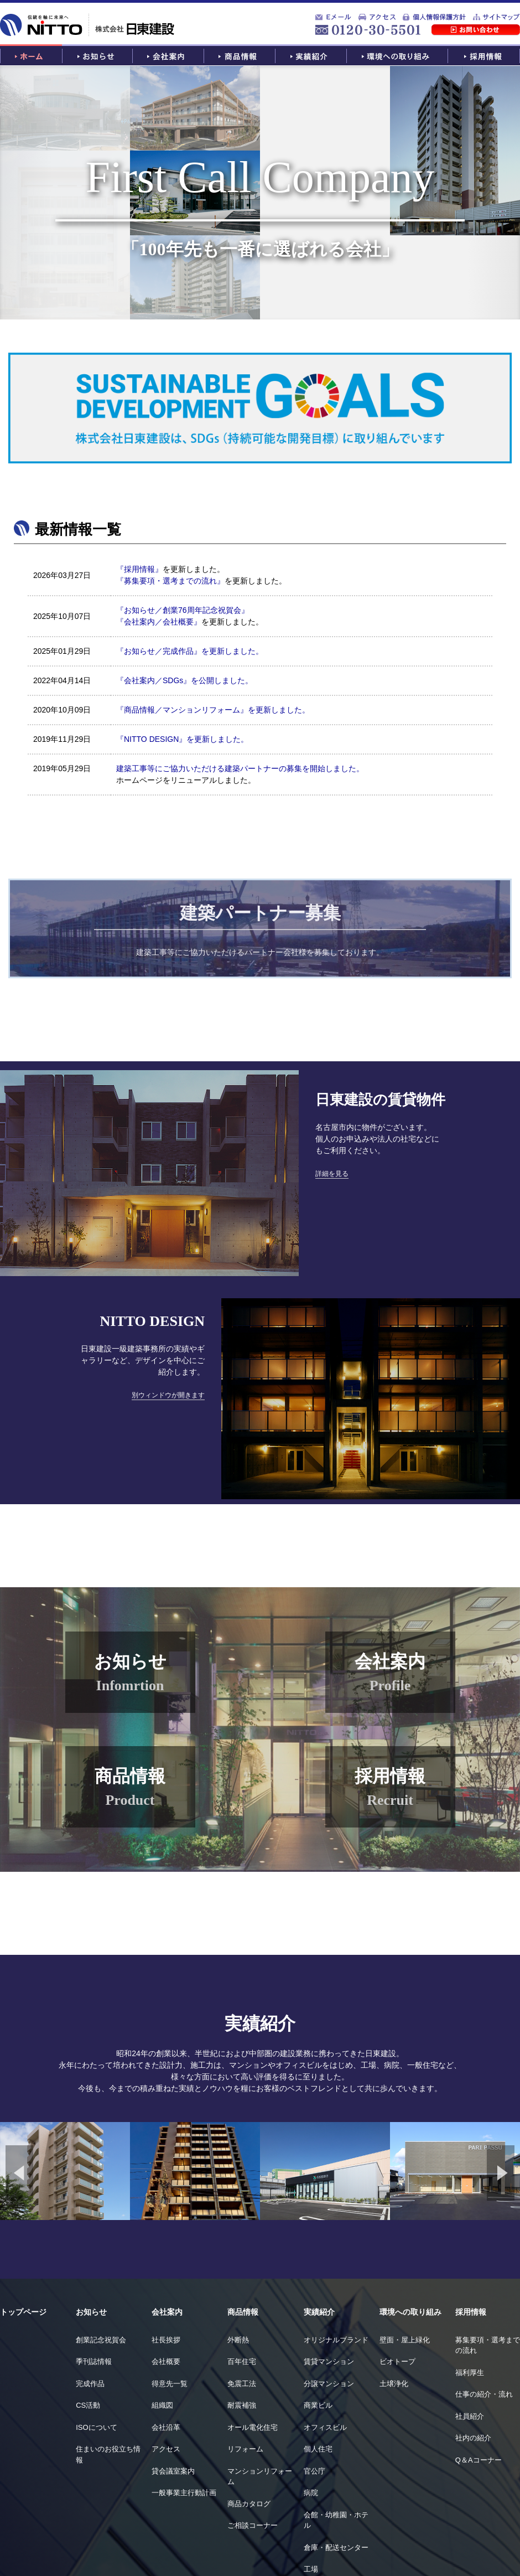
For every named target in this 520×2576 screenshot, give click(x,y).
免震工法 (241, 2383)
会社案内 (167, 2311)
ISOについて (96, 2427)
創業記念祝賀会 (101, 2340)
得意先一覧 (170, 2383)
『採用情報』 (139, 569)
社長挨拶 (166, 2340)
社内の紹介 (473, 2438)
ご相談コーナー (252, 2525)
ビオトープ (397, 2361)
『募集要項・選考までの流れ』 (170, 580)
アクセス (166, 2449)
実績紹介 (319, 2311)
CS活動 (88, 2405)
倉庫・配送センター (336, 2547)
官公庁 (314, 2471)
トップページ (23, 2311)
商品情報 (242, 2311)
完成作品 (90, 2383)
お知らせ (91, 2311)
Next (500, 2173)
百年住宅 (241, 2361)
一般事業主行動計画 (184, 2493)
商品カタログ (249, 2504)
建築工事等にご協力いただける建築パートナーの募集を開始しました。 (240, 768)
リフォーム (245, 2449)
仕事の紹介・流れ (484, 2394)
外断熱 (238, 2340)
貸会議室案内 (173, 2471)
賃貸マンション (329, 2361)
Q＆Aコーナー (478, 2460)
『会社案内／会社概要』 (158, 621)
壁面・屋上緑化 (404, 2340)
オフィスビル (325, 2427)
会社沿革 (166, 2427)
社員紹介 (469, 2416)
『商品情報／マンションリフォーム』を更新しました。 (213, 709)
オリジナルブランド (336, 2340)
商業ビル (318, 2405)
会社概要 (166, 2361)
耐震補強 (241, 2405)
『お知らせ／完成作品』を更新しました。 (189, 651)
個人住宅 (318, 2449)
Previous (19, 2173)
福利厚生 (469, 2372)
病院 (311, 2493)
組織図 (162, 2405)
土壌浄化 (393, 2383)
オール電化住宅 (252, 2427)
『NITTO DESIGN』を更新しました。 (182, 739)
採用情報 (470, 2311)
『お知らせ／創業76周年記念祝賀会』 (182, 610)
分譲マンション (329, 2383)
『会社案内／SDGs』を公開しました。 (184, 680)
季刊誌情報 (94, 2361)
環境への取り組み (410, 2311)
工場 (311, 2569)
